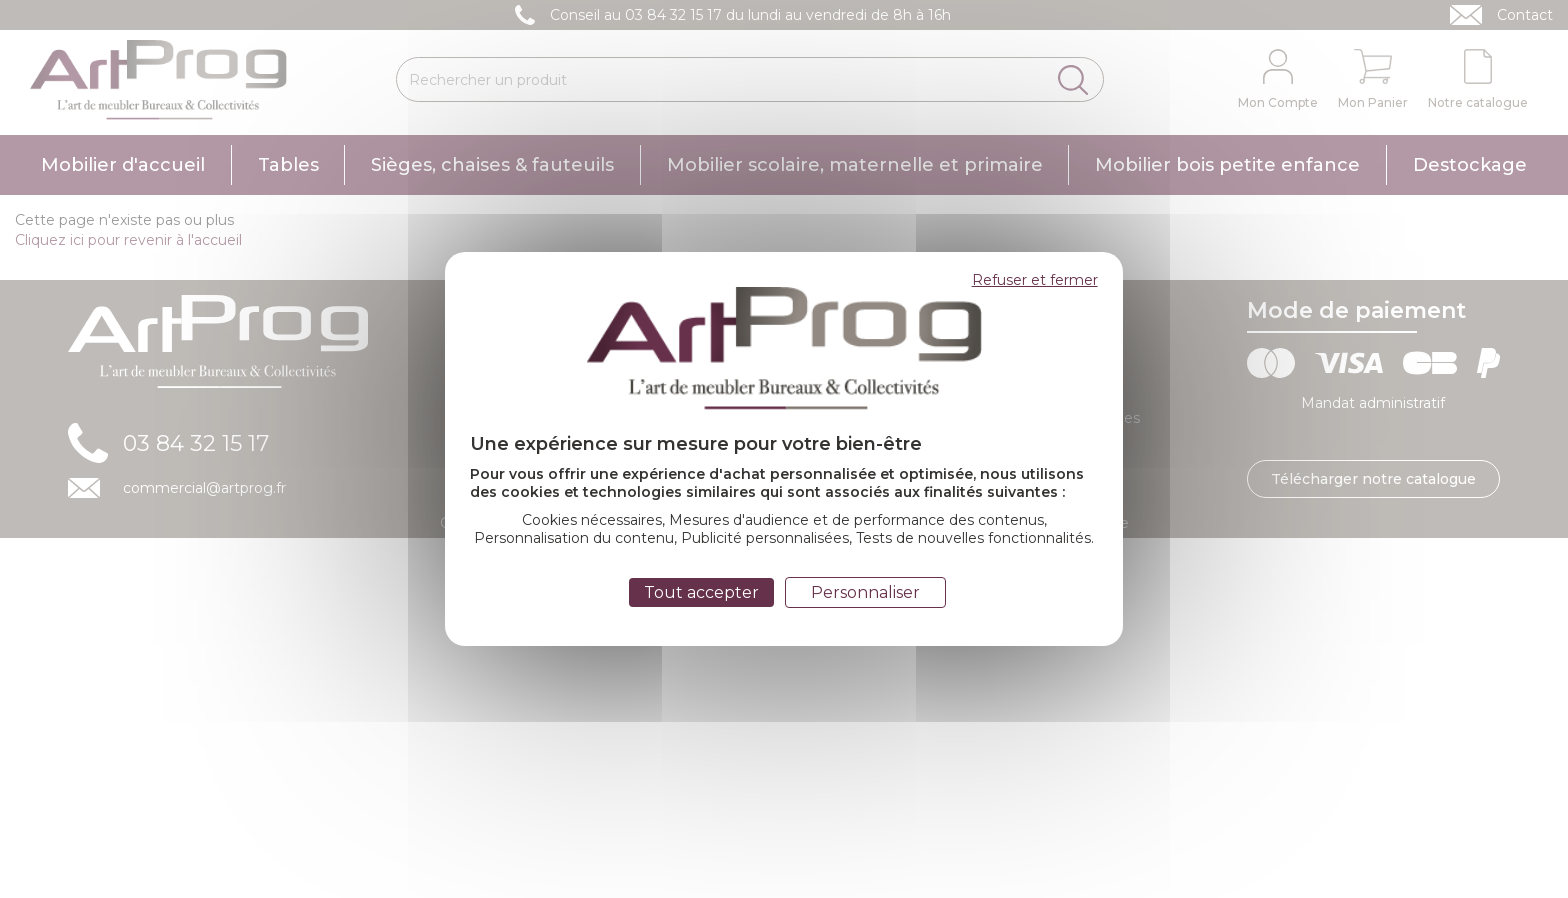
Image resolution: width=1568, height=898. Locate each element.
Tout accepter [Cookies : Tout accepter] (701, 592)
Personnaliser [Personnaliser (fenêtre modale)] (865, 592)
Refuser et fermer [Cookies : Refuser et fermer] (1035, 280)
